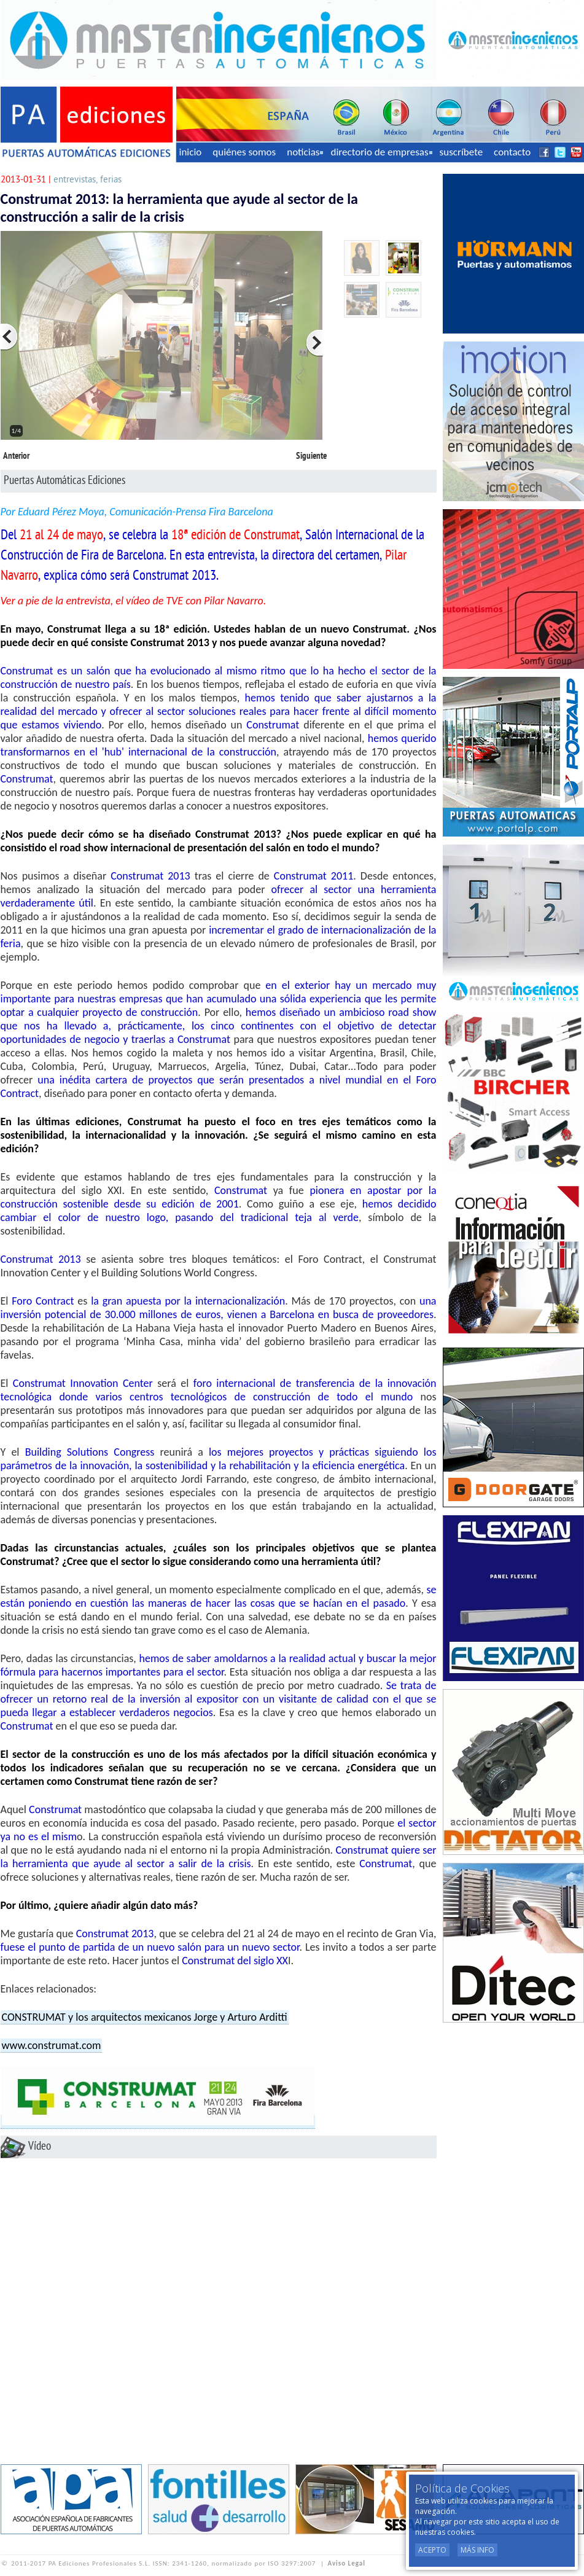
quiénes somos (244, 152)
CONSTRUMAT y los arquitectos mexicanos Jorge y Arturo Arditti (144, 2017)
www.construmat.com (51, 2045)
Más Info (477, 2550)
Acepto (432, 2550)
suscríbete (461, 152)
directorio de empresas (381, 152)
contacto (512, 152)
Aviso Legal (346, 2563)
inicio (190, 152)
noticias (305, 152)
